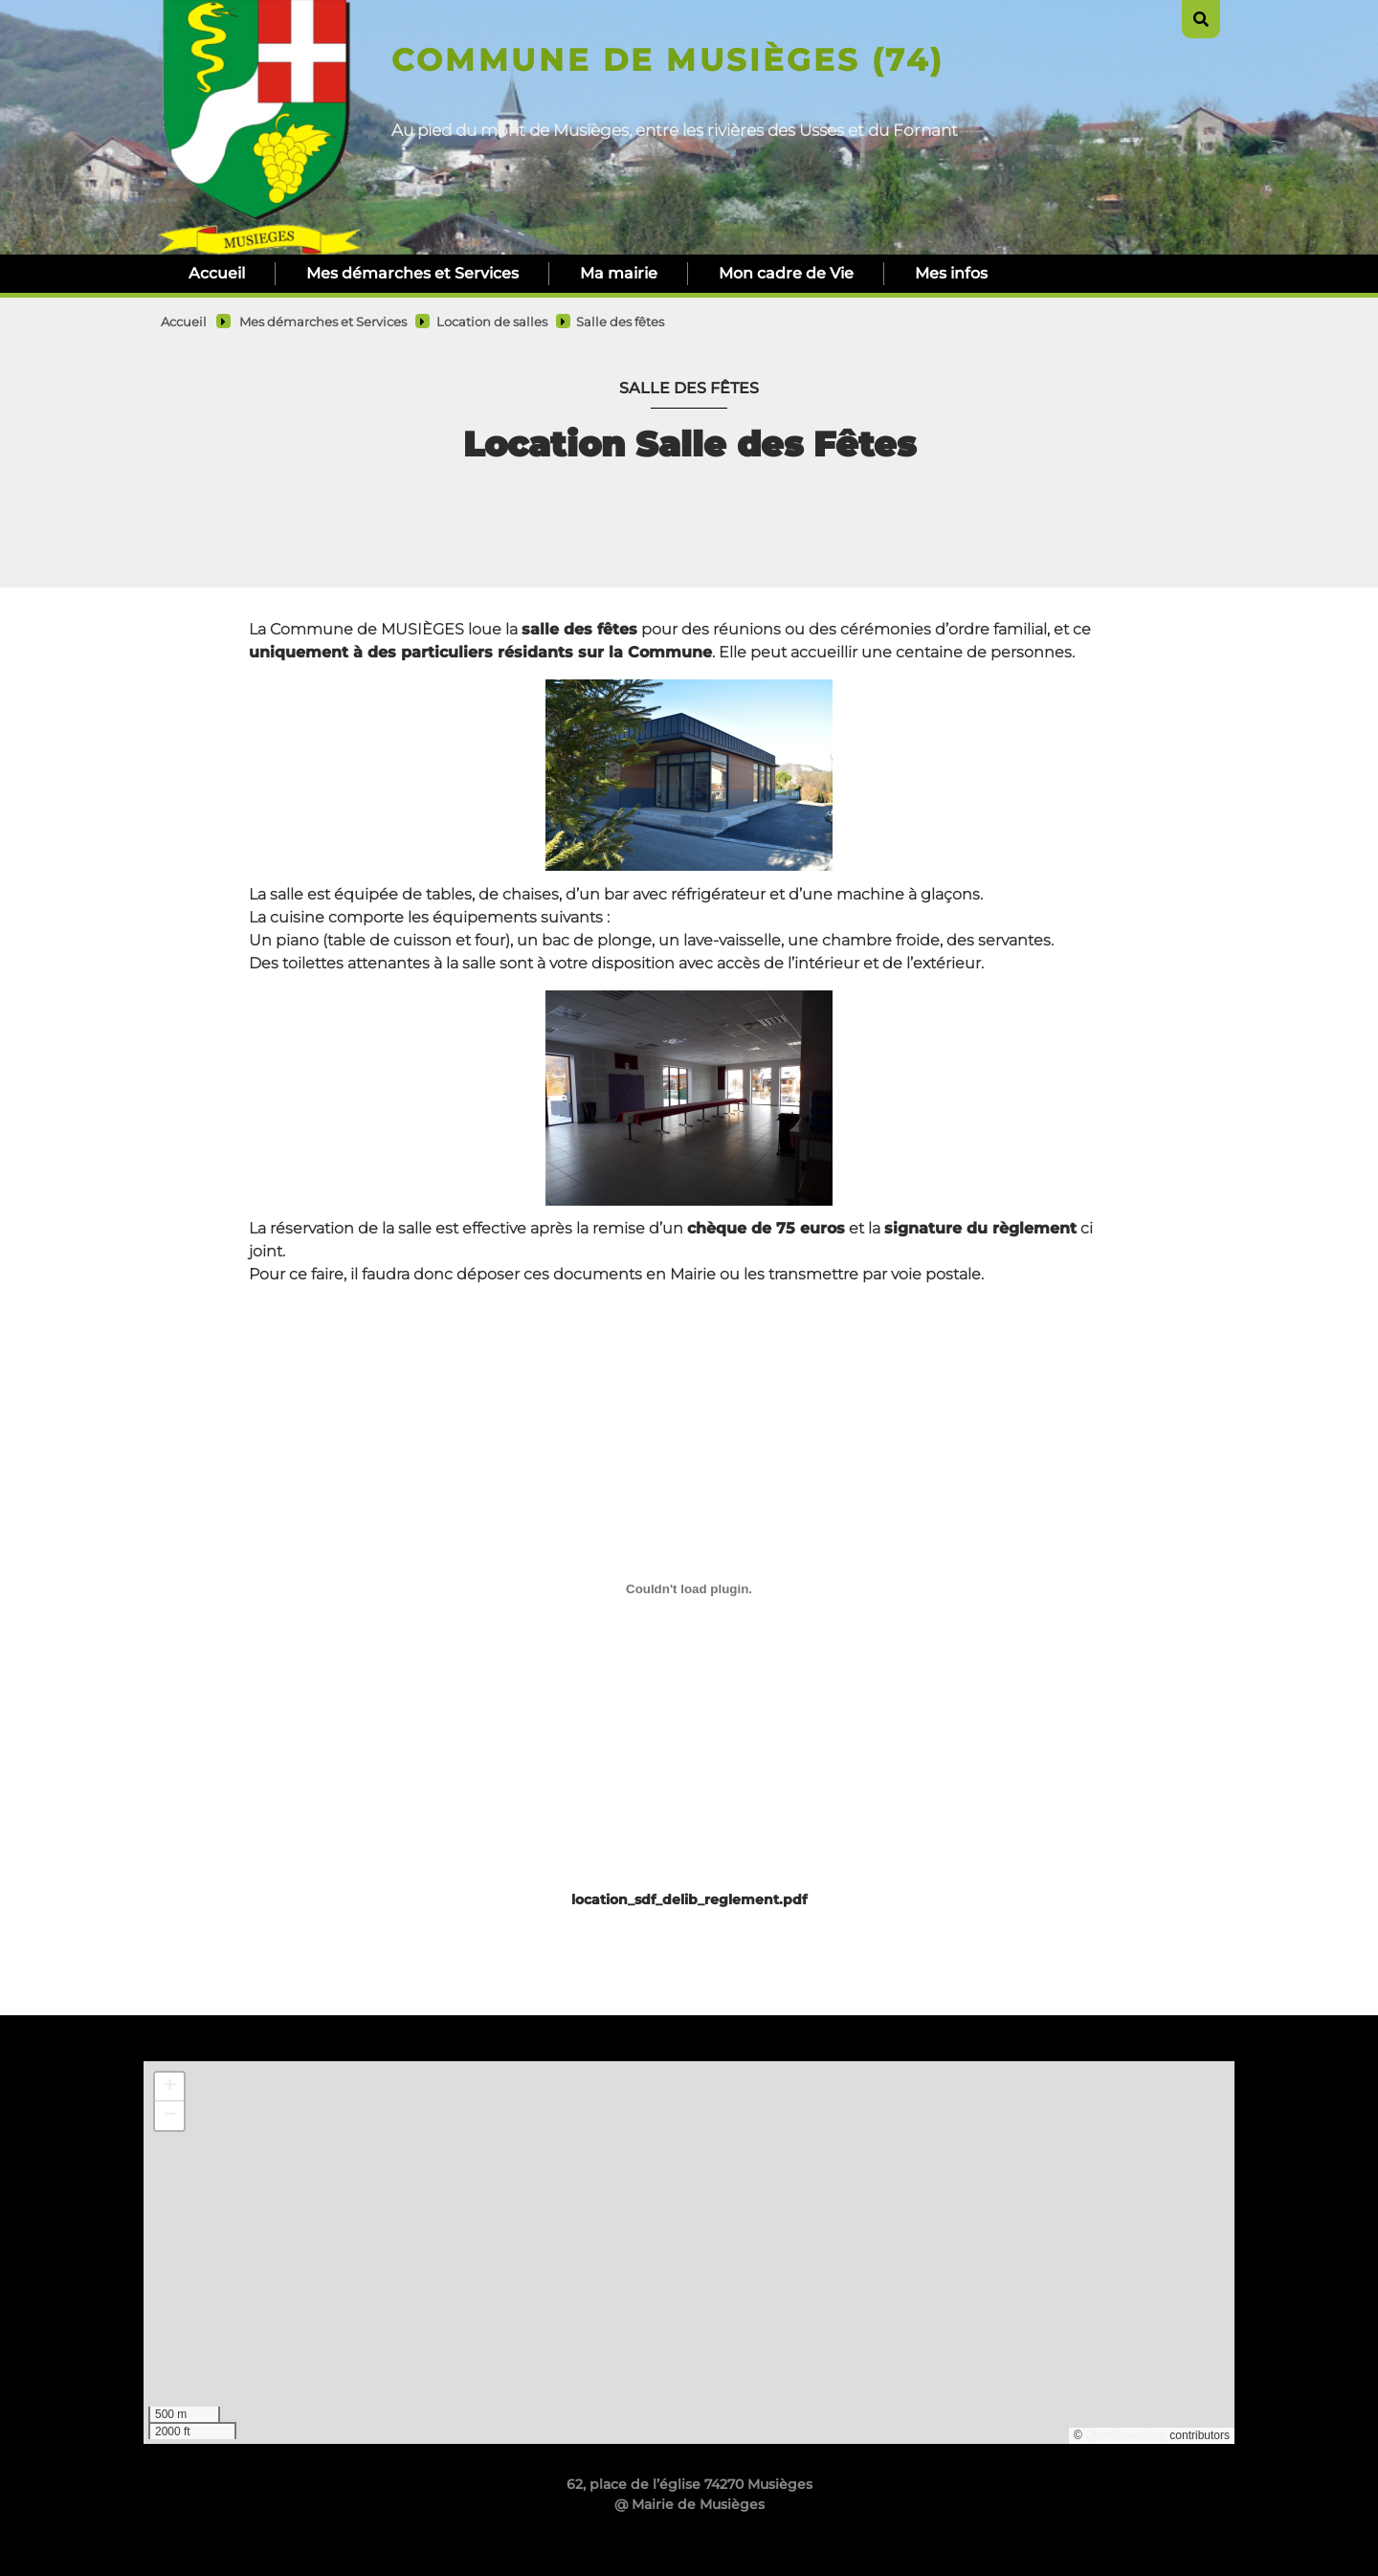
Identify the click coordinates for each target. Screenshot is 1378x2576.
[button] (169, 2087)
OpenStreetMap (1126, 2435)
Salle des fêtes (620, 322)
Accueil (217, 273)
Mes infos (951, 273)
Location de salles (491, 322)
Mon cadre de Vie (786, 273)
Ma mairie (618, 273)
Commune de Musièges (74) (667, 59)
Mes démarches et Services (412, 273)
